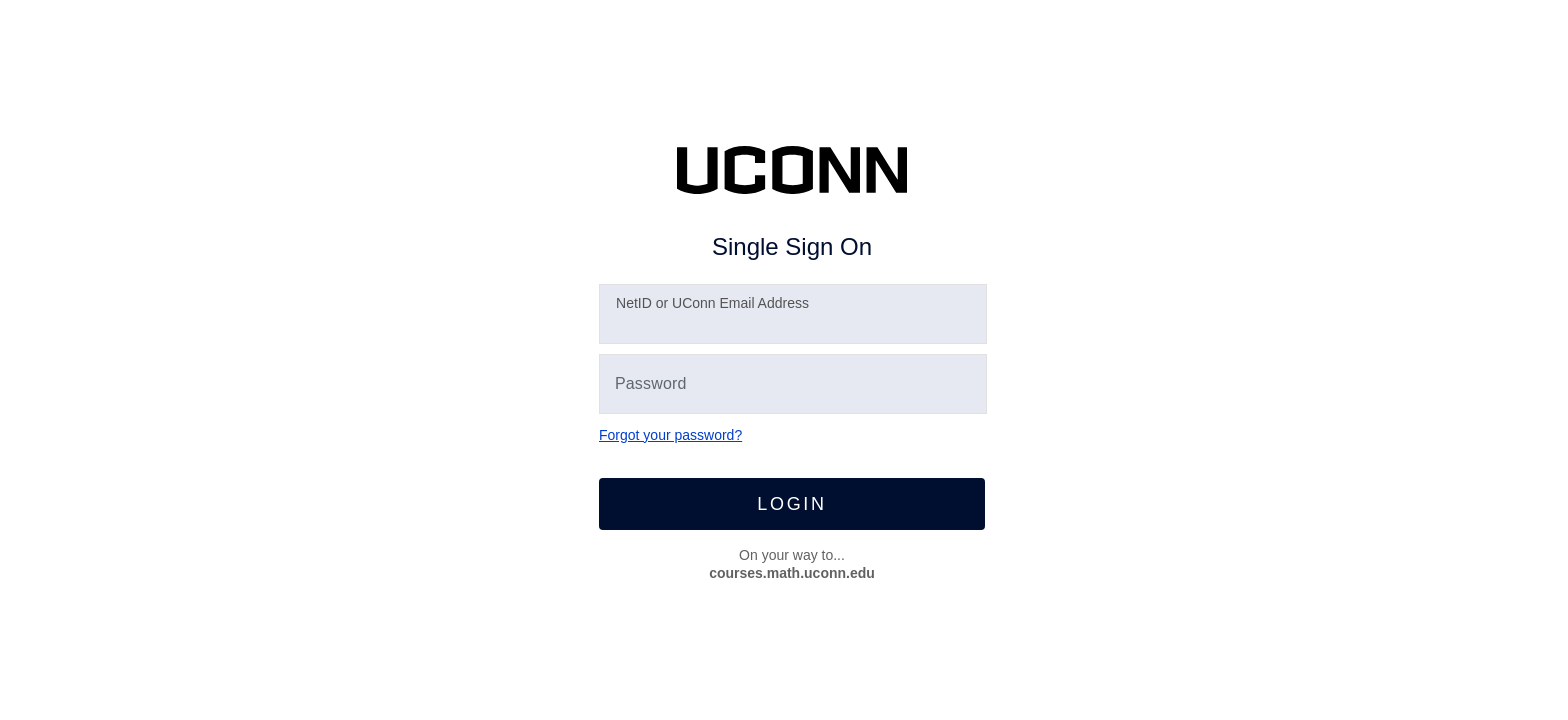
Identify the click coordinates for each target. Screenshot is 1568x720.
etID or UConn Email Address (712, 303)
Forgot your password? (670, 435)
